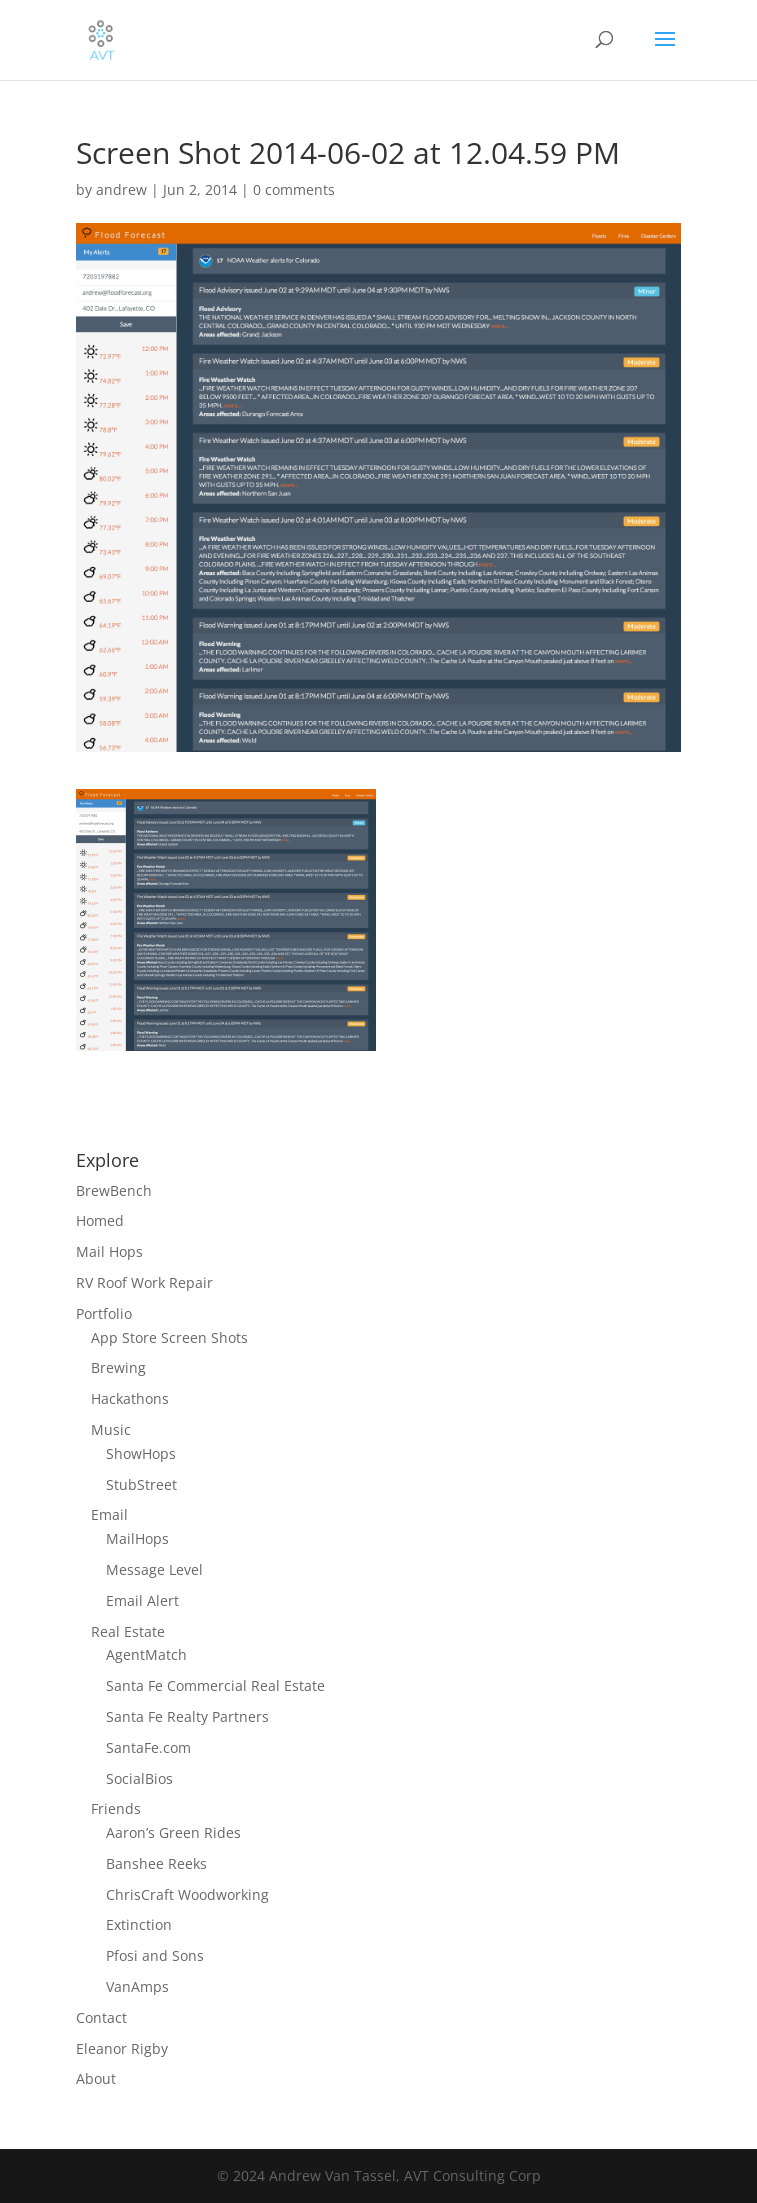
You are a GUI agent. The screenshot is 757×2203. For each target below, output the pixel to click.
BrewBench (114, 1190)
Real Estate (128, 1631)
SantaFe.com (148, 1747)
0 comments (294, 189)
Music (111, 1429)
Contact (101, 2017)
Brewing (118, 1367)
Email (109, 1514)
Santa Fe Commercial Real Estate (215, 1685)
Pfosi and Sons (155, 1955)
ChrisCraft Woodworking (187, 1894)
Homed (100, 1220)
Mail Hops (109, 1251)
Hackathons (130, 1398)
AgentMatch (146, 1654)
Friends (116, 1808)
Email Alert (142, 1600)
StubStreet (141, 1484)
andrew (121, 189)
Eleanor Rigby (122, 2048)
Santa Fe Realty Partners (187, 1716)
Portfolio (104, 1313)
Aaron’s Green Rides (173, 1832)
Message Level (154, 1569)
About (96, 2078)
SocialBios (139, 1778)
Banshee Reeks (156, 1863)
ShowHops (141, 1453)
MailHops (137, 1538)
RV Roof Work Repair (144, 1282)
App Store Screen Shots (169, 1337)
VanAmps (137, 1986)
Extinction (139, 1924)
